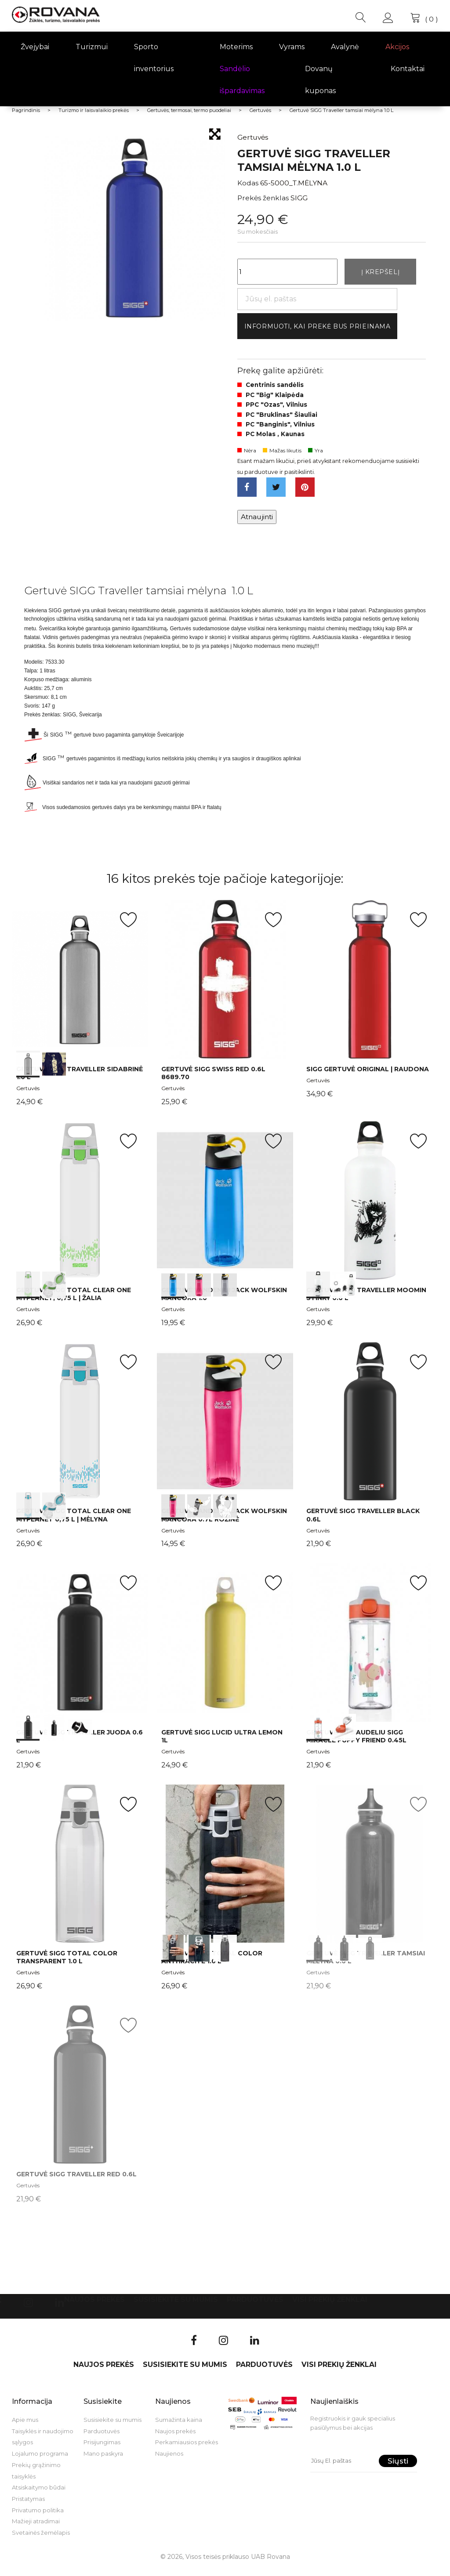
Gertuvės (28, 1095)
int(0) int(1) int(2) (225, 1208)
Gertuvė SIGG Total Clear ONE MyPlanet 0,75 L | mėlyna (73, 1523)
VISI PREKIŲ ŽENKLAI (329, 2307)
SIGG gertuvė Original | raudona (367, 1076)
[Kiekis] (287, 273)
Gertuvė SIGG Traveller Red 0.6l (76, 2182)
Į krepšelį (380, 272)
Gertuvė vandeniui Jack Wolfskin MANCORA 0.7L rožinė (224, 1523)
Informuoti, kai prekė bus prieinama (325, 329)
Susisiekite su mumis (176, 2307)
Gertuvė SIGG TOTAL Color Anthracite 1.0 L (211, 1965)
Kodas (247, 183)
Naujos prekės (94, 2307)
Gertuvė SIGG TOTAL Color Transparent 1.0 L (66, 1965)
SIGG (299, 198)
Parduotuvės (255, 2307)
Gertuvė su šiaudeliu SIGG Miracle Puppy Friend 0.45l (356, 1744)
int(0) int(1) (80, 987)
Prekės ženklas (263, 198)
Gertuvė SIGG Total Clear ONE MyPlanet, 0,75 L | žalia (73, 1301)
